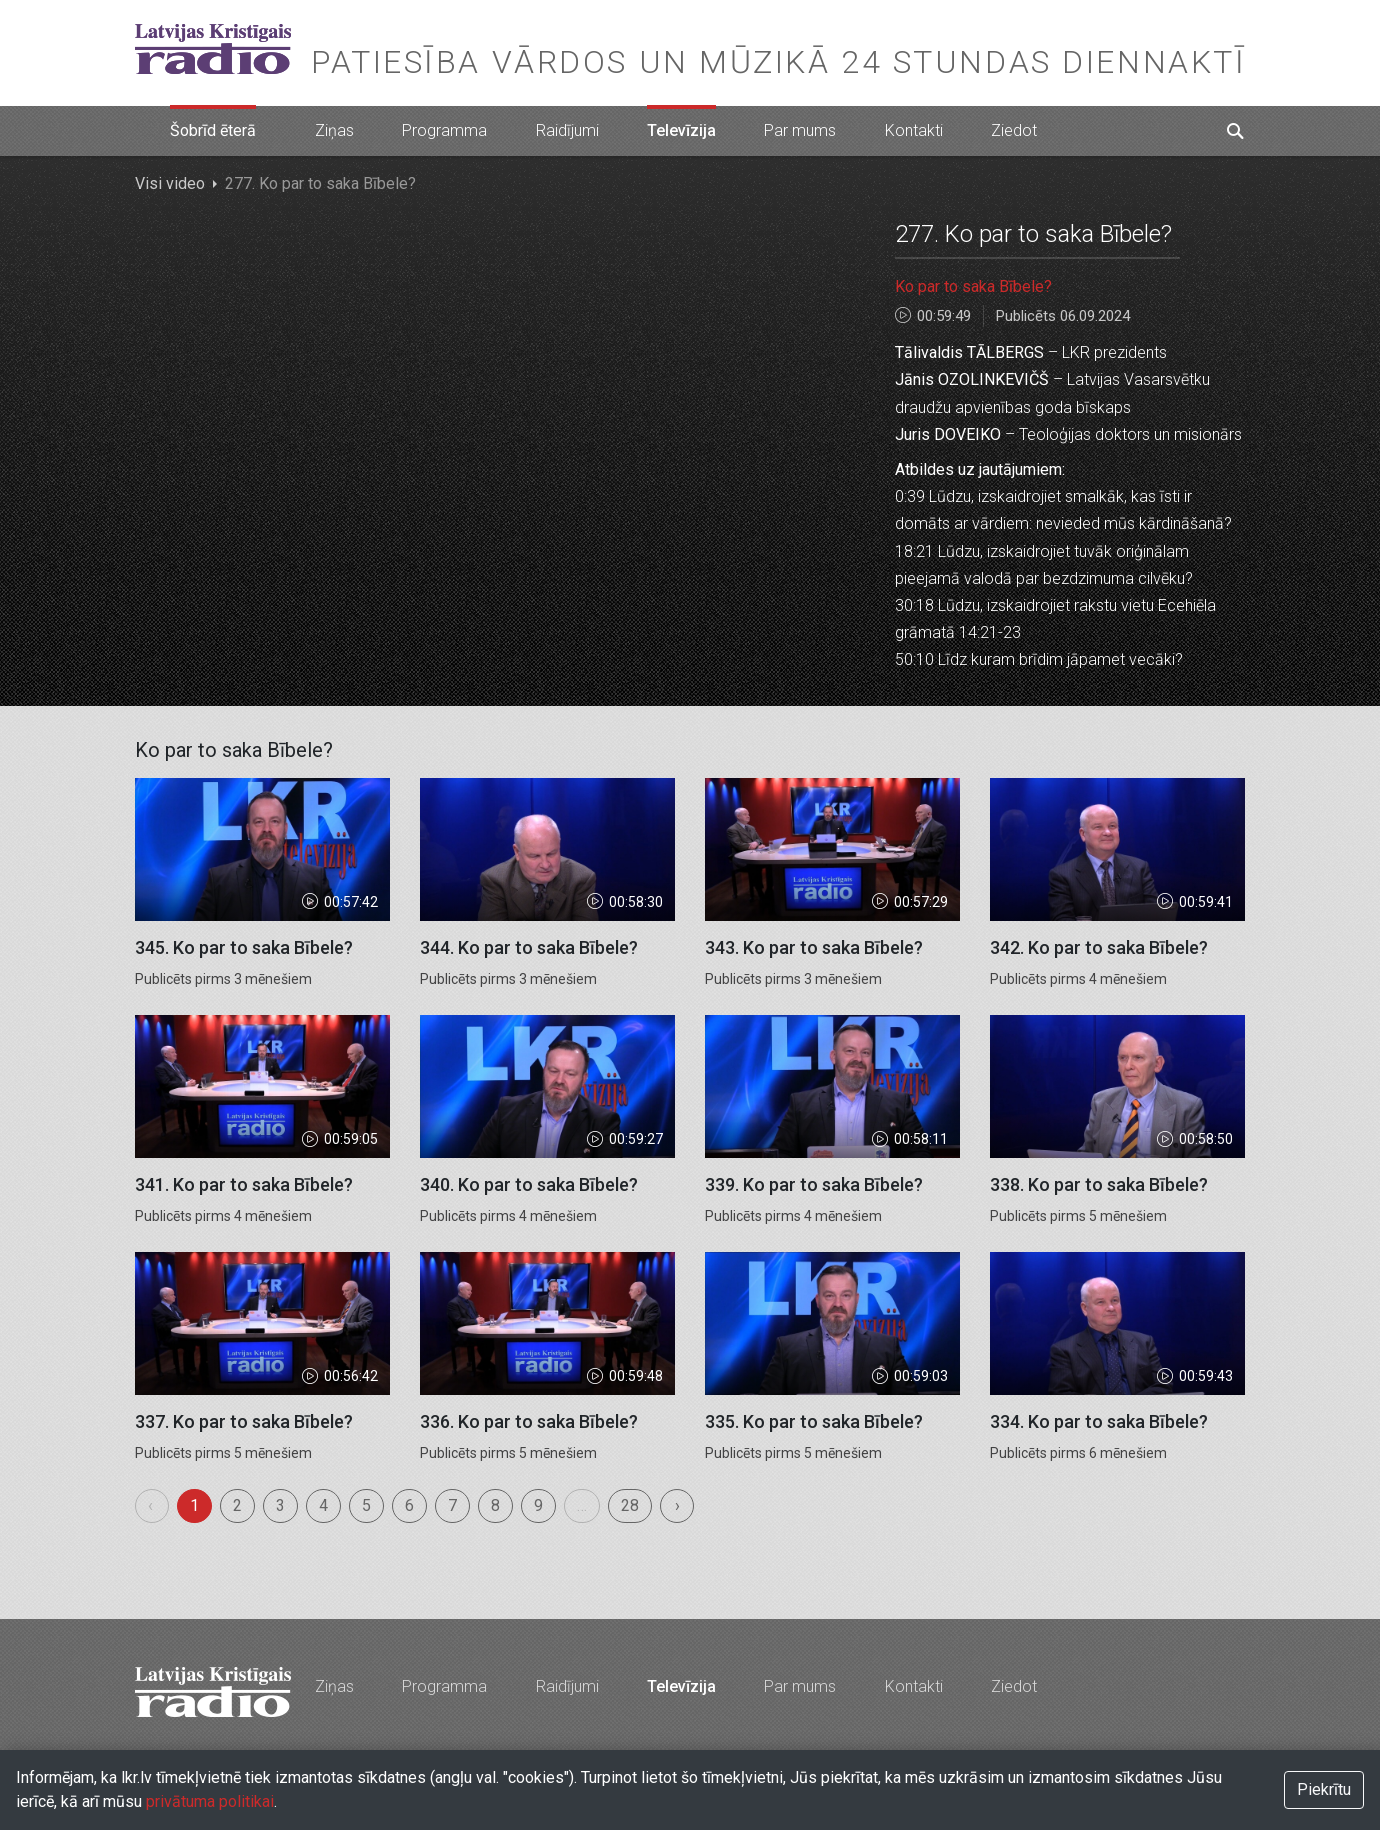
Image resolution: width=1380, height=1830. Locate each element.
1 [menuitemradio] (194, 1505)
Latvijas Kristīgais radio (213, 49)
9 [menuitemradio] (538, 1505)
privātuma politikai (210, 1801)
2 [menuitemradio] (237, 1505)
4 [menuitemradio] (323, 1505)
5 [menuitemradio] (366, 1505)
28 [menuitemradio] (630, 1505)
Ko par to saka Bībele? (973, 286)
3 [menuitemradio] (280, 1505)
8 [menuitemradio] (495, 1505)
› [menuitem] (677, 1505)
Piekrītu (1324, 1789)
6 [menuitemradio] (409, 1505)
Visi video (170, 183)
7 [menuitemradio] (452, 1505)
